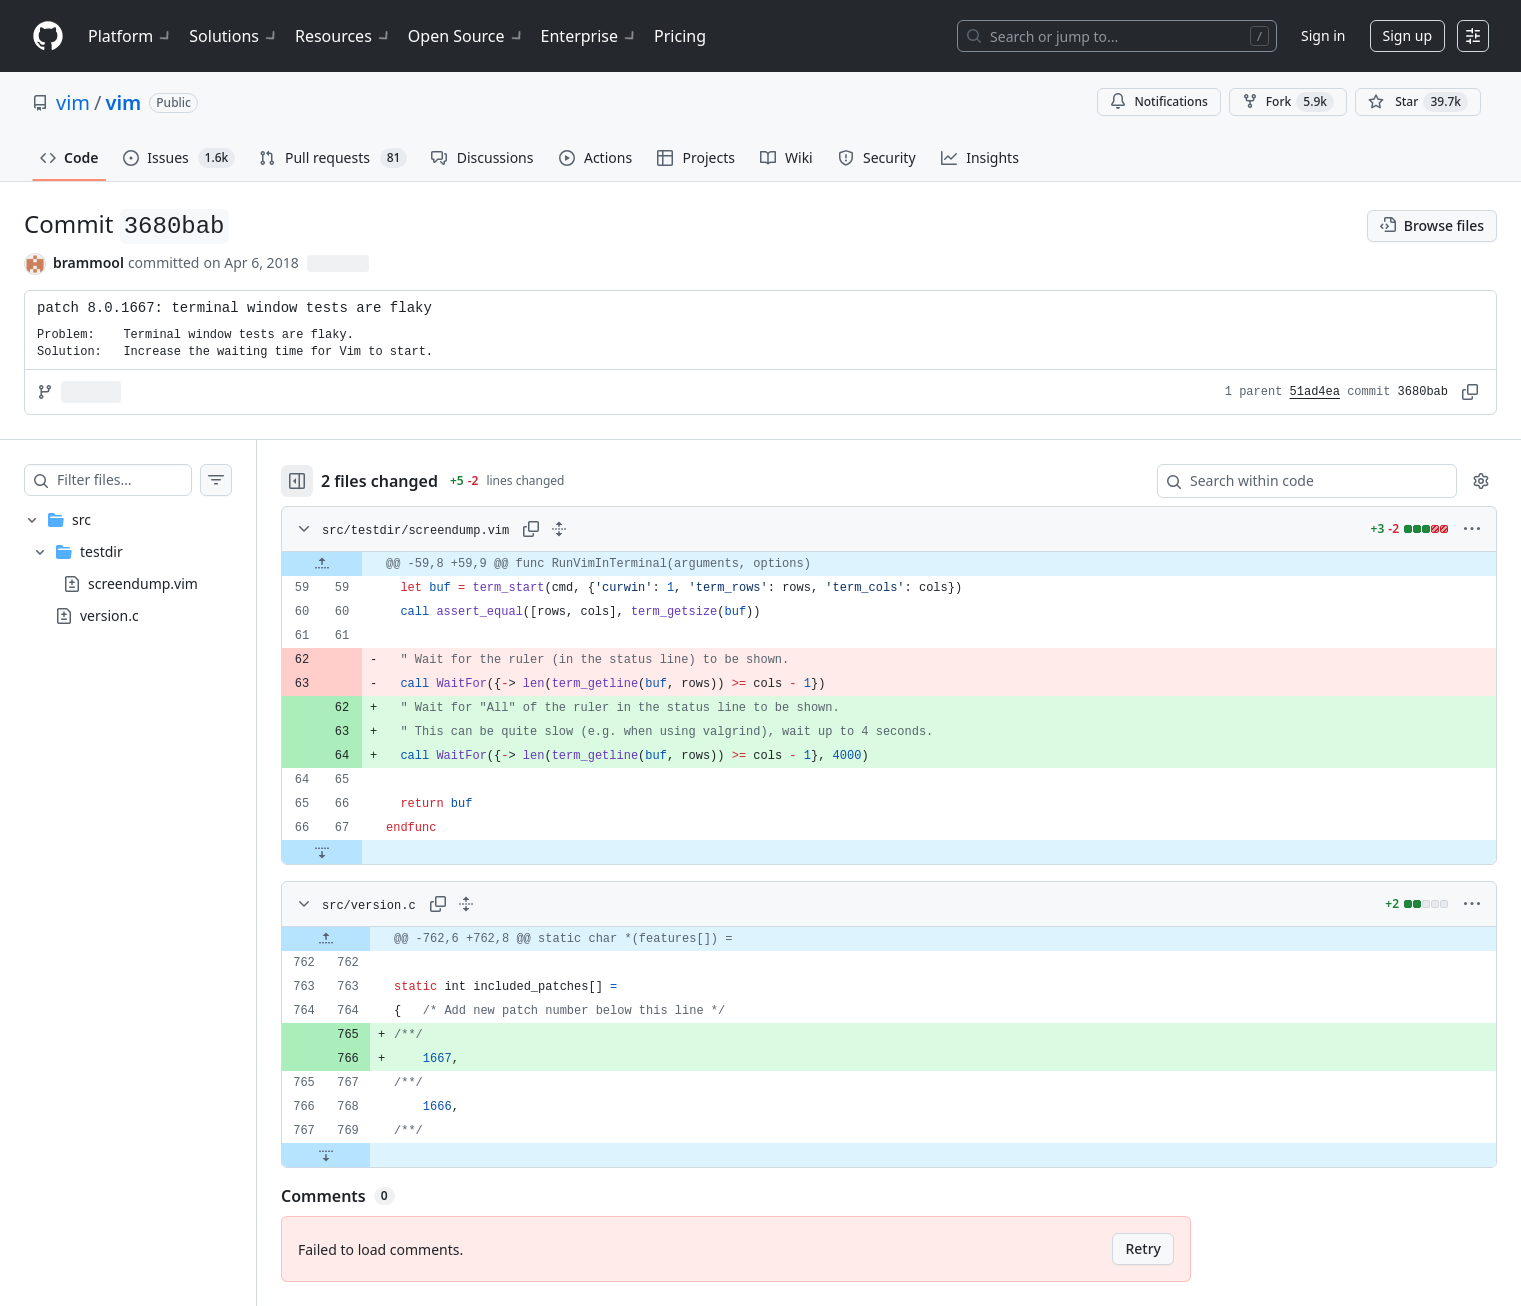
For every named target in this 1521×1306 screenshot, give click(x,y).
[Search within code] (1297, 481)
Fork (1288, 102)
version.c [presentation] (109, 615)
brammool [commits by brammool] (88, 262)
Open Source (466, 36)
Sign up (1407, 35)
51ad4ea (1315, 392)
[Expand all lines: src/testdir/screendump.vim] (599, 529)
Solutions (234, 36)
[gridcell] (909, 564)
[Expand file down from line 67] (362, 852)
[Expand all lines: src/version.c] (506, 904)
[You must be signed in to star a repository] (1418, 102)
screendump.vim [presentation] (143, 583)
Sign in (1323, 35)
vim (73, 102)
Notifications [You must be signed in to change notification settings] (1158, 101)
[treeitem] (148, 568)
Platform (130, 36)
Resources (343, 36)
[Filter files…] (144, 480)
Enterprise (589, 36)
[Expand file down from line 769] (366, 1155)
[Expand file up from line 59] (362, 564)
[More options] (1472, 529)
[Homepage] (48, 36)
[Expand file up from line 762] (366, 939)
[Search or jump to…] (1117, 36)
